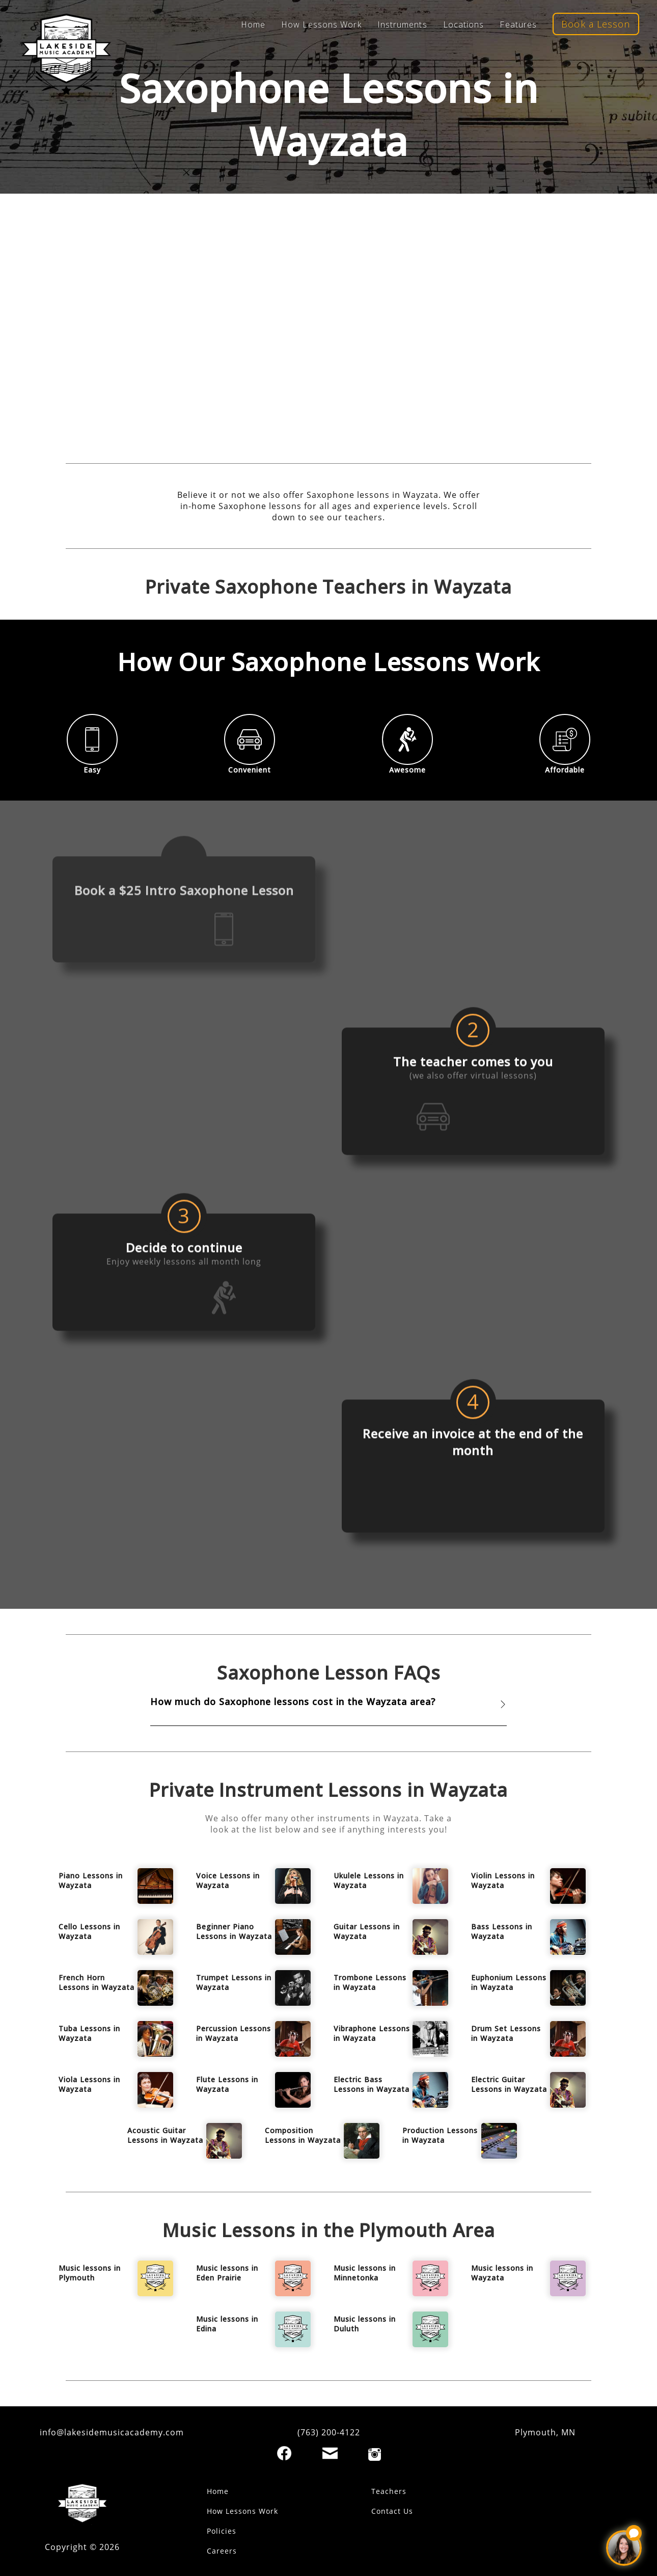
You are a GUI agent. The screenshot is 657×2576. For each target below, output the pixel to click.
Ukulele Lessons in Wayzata (369, 1880)
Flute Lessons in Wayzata (227, 2084)
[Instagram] (374, 2454)
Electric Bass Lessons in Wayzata (371, 2084)
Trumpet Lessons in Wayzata (233, 1982)
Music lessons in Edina (227, 2323)
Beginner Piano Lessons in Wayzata (234, 1931)
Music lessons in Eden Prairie (227, 2272)
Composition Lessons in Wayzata (303, 2135)
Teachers (388, 2491)
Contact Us (392, 2511)
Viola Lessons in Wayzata (89, 2084)
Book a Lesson (595, 24)
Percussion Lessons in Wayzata (233, 2033)
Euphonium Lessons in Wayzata (508, 1982)
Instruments (402, 24)
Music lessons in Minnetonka (365, 2272)
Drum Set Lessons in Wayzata (506, 2033)
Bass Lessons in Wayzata (501, 1931)
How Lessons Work (321, 24)
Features (518, 24)
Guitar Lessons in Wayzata (367, 1931)
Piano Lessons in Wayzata (91, 1880)
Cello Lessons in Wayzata (89, 1931)
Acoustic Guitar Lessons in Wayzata (165, 2135)
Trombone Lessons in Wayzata (370, 1982)
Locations (463, 24)
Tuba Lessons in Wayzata (89, 2033)
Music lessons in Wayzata (502, 2272)
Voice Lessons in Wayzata (228, 1880)
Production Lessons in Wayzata (440, 2135)
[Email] (330, 2453)
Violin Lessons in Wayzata (503, 1880)
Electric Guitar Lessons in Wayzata (509, 2084)
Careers (222, 2551)
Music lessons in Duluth (365, 2323)
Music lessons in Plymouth (90, 2272)
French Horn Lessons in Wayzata (96, 1982)
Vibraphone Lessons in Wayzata (372, 2033)
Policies (221, 2531)
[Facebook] (284, 2453)
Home (253, 24)
